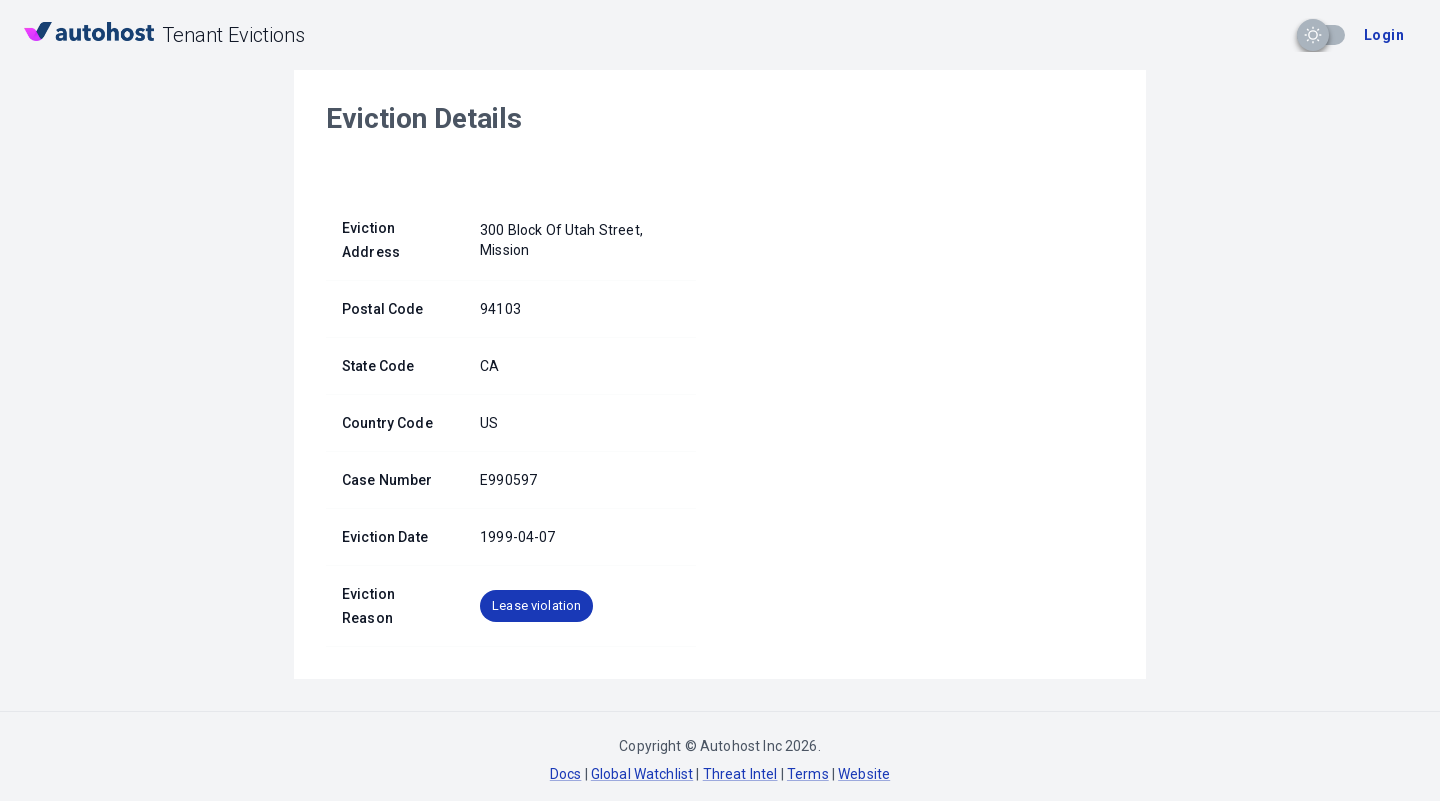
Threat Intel (740, 774)
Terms (808, 774)
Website (864, 774)
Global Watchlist (642, 774)
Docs (566, 774)
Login (1384, 35)
